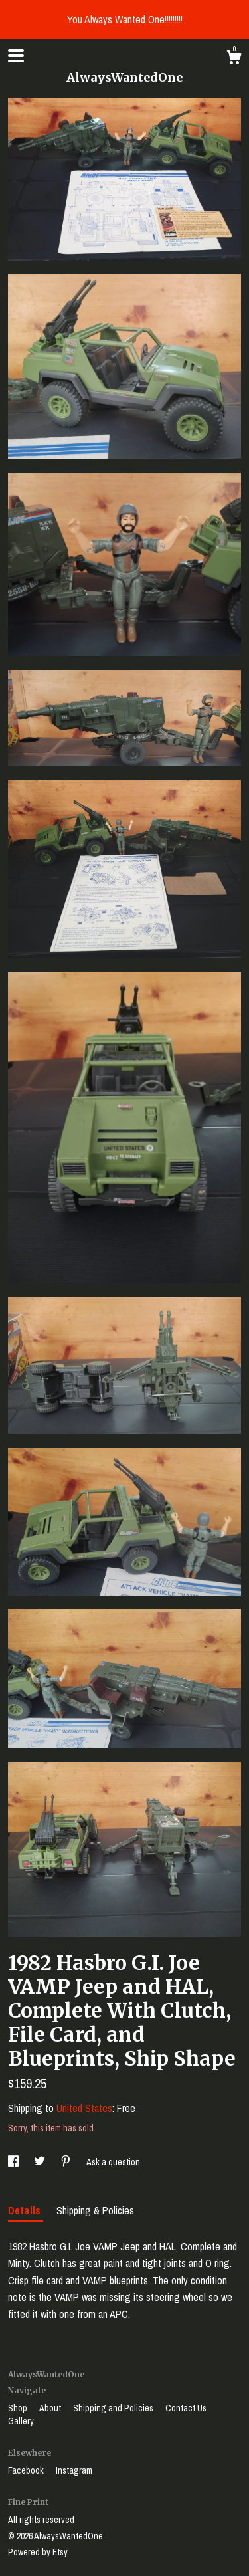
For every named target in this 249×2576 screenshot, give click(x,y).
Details (25, 2210)
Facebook (27, 2470)
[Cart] (233, 59)
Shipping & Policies (95, 2210)
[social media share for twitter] (40, 2162)
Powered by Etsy (38, 2552)
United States (84, 2108)
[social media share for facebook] (14, 2162)
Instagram (74, 2470)
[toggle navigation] (16, 55)
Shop (18, 2408)
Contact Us (186, 2408)
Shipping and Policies (114, 2408)
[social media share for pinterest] (66, 2162)
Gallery (21, 2421)
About (51, 2408)
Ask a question (113, 2162)
